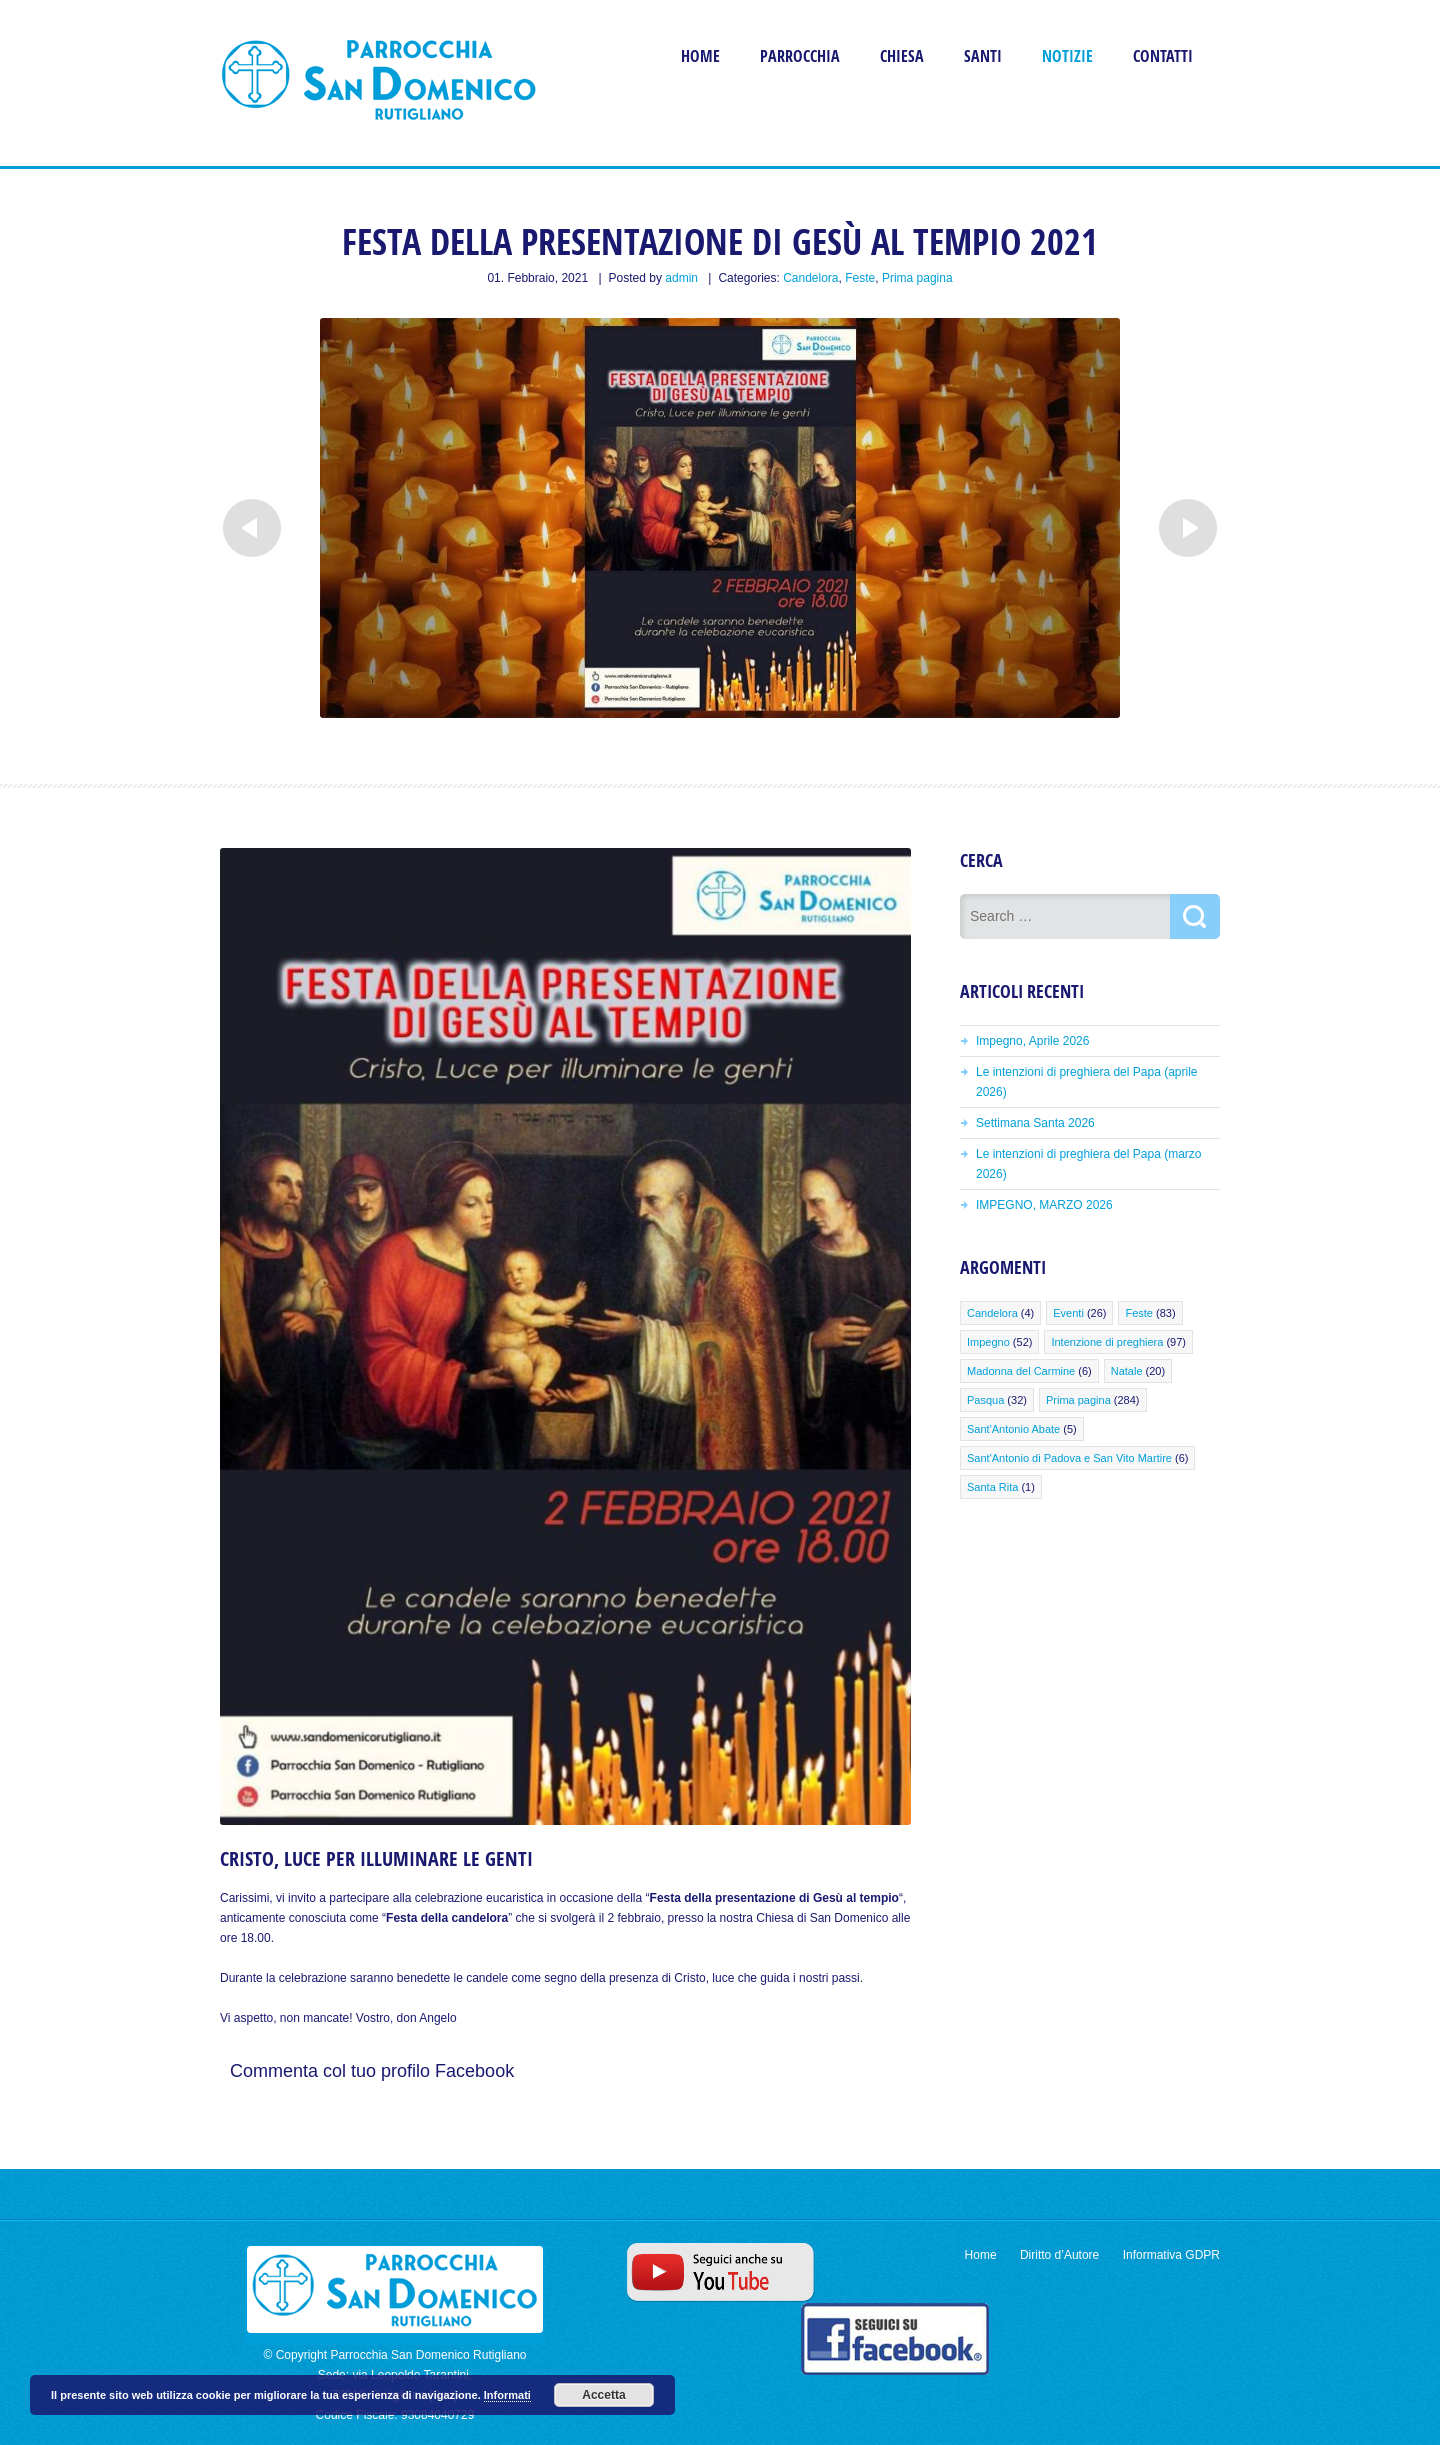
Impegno (988, 1342)
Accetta (603, 2395)
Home (700, 56)
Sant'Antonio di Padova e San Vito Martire (1069, 1458)
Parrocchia (800, 56)
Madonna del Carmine (1021, 1371)
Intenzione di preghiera (1107, 1342)
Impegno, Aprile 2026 (1032, 1041)
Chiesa (902, 56)
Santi (983, 56)
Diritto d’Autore (1059, 2255)
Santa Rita (992, 1487)
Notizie (1067, 56)
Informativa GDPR (1171, 2255)
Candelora (810, 278)
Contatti (1163, 56)
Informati (507, 2395)
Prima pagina (917, 278)
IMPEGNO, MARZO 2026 (1044, 1205)
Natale (1127, 1371)
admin (681, 278)
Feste (860, 278)
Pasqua (985, 1400)
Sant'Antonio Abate (1013, 1429)
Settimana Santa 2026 (1035, 1123)
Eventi (1068, 1313)
